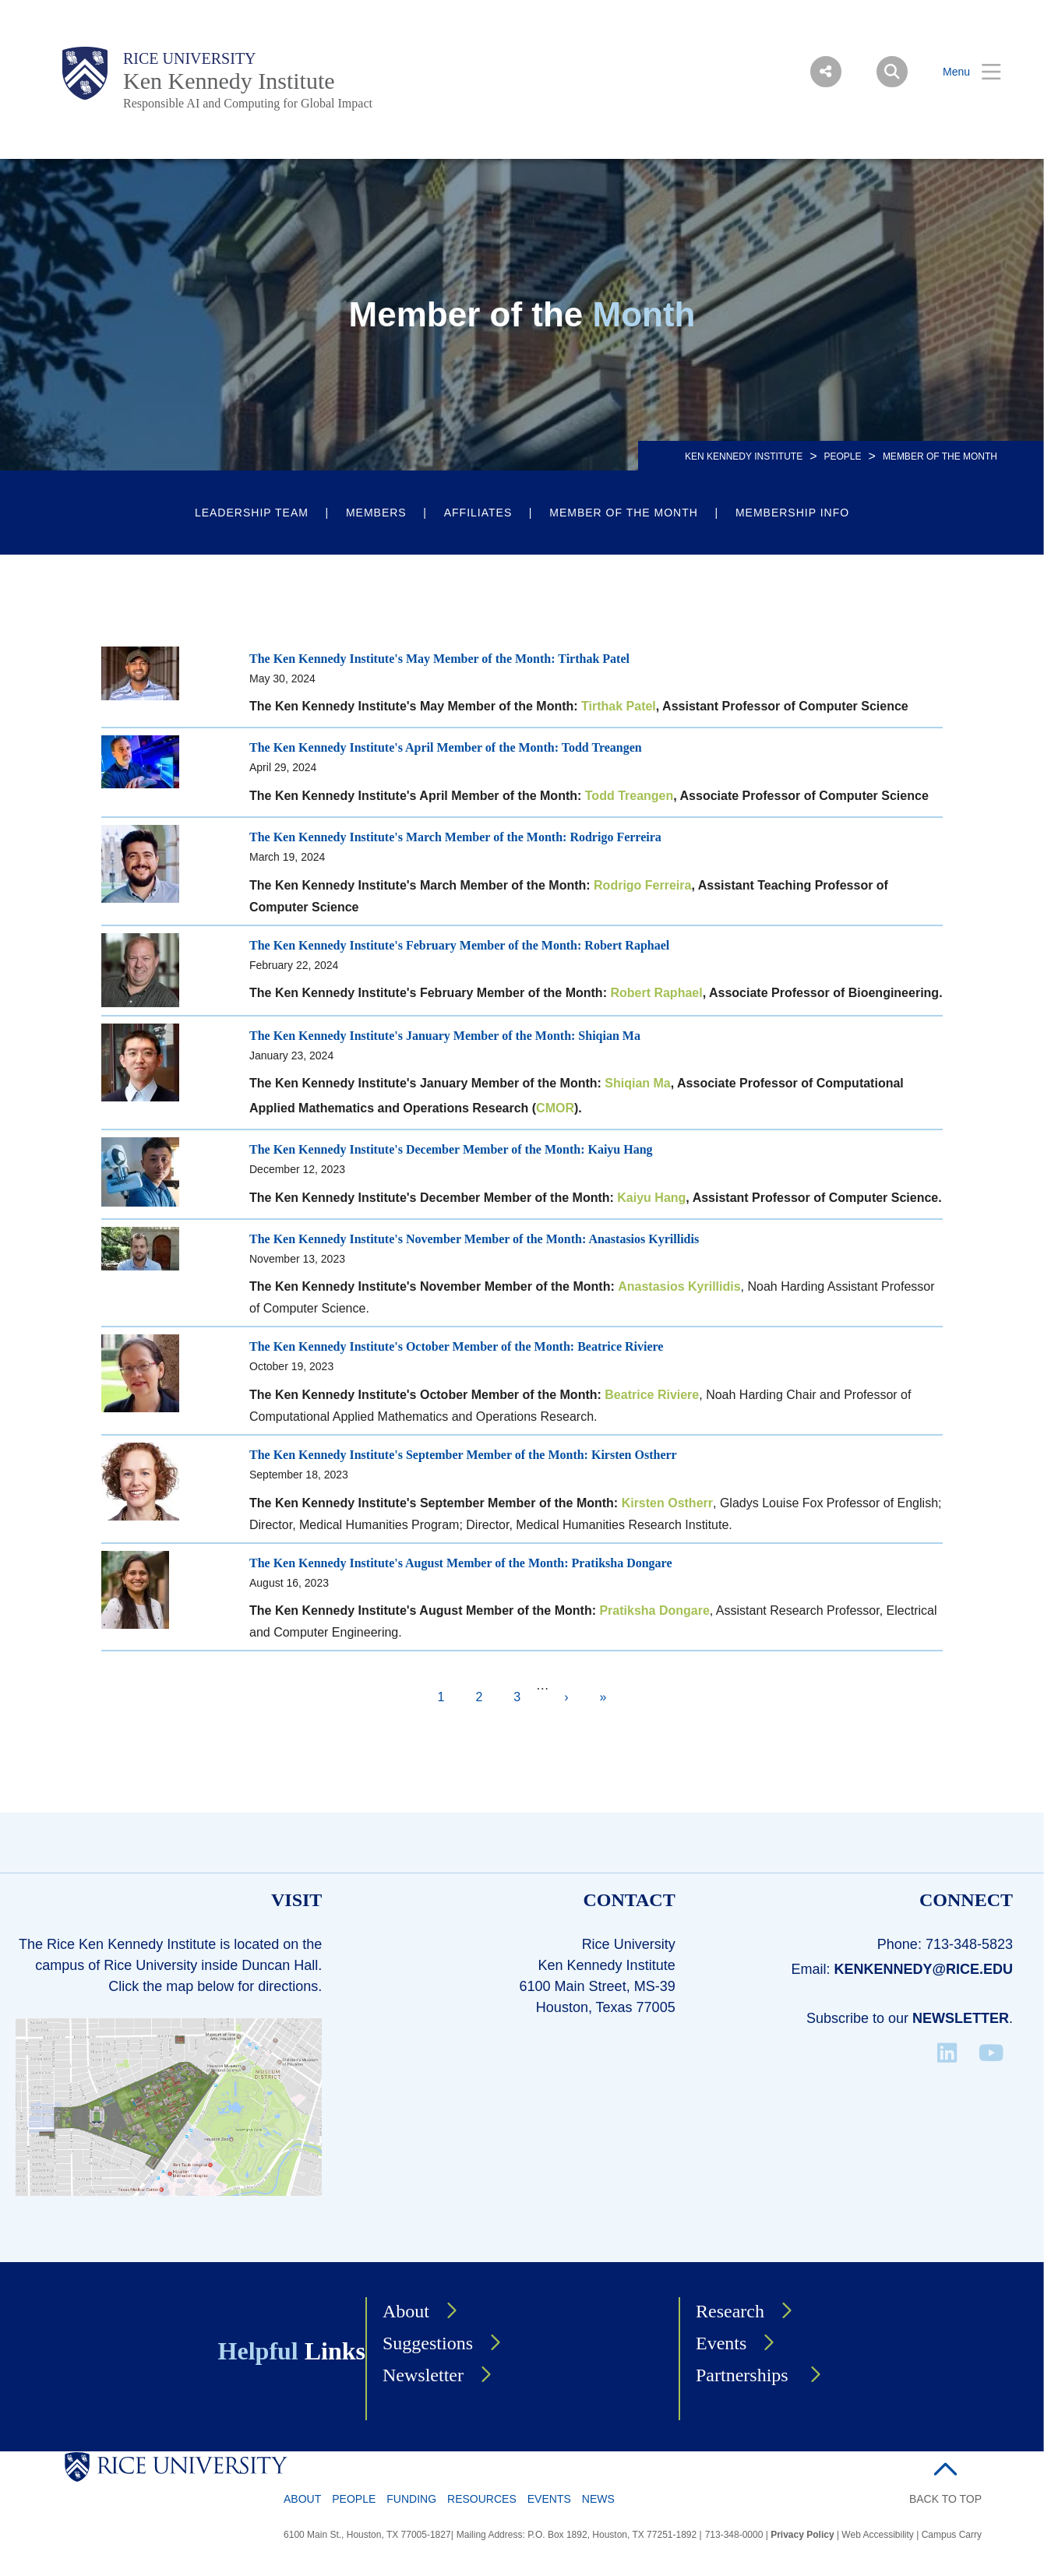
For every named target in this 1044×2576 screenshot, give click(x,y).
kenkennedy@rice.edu (923, 1969)
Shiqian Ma (637, 1083)
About (406, 2311)
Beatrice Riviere (652, 1394)
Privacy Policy (802, 2534)
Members (376, 512)
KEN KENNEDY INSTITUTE (743, 456)
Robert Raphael (656, 992)
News (598, 2499)
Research (730, 2311)
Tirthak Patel (618, 706)
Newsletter (960, 2018)
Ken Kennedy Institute (229, 80)
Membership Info (792, 512)
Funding (411, 2499)
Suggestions (428, 2343)
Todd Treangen (629, 795)
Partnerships (744, 2375)
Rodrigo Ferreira (642, 885)
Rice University (189, 58)
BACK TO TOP (945, 2499)
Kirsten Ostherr (667, 1503)
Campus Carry (952, 2534)
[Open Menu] (962, 72)
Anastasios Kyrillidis (679, 1286)
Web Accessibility (877, 2534)
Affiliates (478, 512)
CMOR (555, 1108)
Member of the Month (623, 512)
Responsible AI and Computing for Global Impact (247, 103)
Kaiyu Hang (651, 1197)
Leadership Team (252, 512)
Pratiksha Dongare (654, 1610)
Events (721, 2343)
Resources (482, 2499)
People (843, 456)
